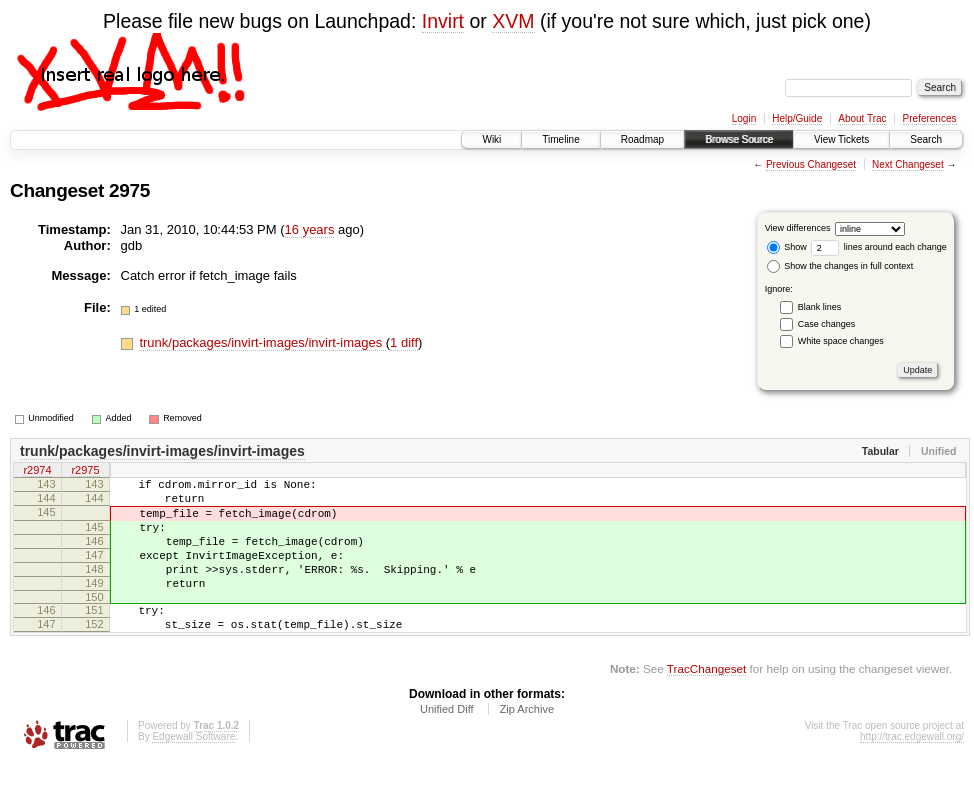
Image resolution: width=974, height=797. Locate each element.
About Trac (862, 118)
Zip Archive (527, 742)
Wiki (491, 139)
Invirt (443, 21)
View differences (798, 228)
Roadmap (642, 139)
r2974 (37, 472)
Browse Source (739, 139)
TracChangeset (706, 701)
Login (744, 118)
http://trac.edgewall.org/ (912, 769)
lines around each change (879, 247)
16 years (310, 229)
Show (787, 247)
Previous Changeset (811, 164)
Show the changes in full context (840, 266)
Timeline (560, 139)
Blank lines (820, 307)
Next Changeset (908, 164)
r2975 (85, 472)
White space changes (841, 341)
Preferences (930, 118)
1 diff (404, 342)
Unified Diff (447, 742)
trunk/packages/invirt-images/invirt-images (262, 342)
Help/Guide (797, 118)
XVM (513, 21)
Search (926, 139)
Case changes (827, 324)
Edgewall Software (193, 769)
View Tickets (841, 139)
